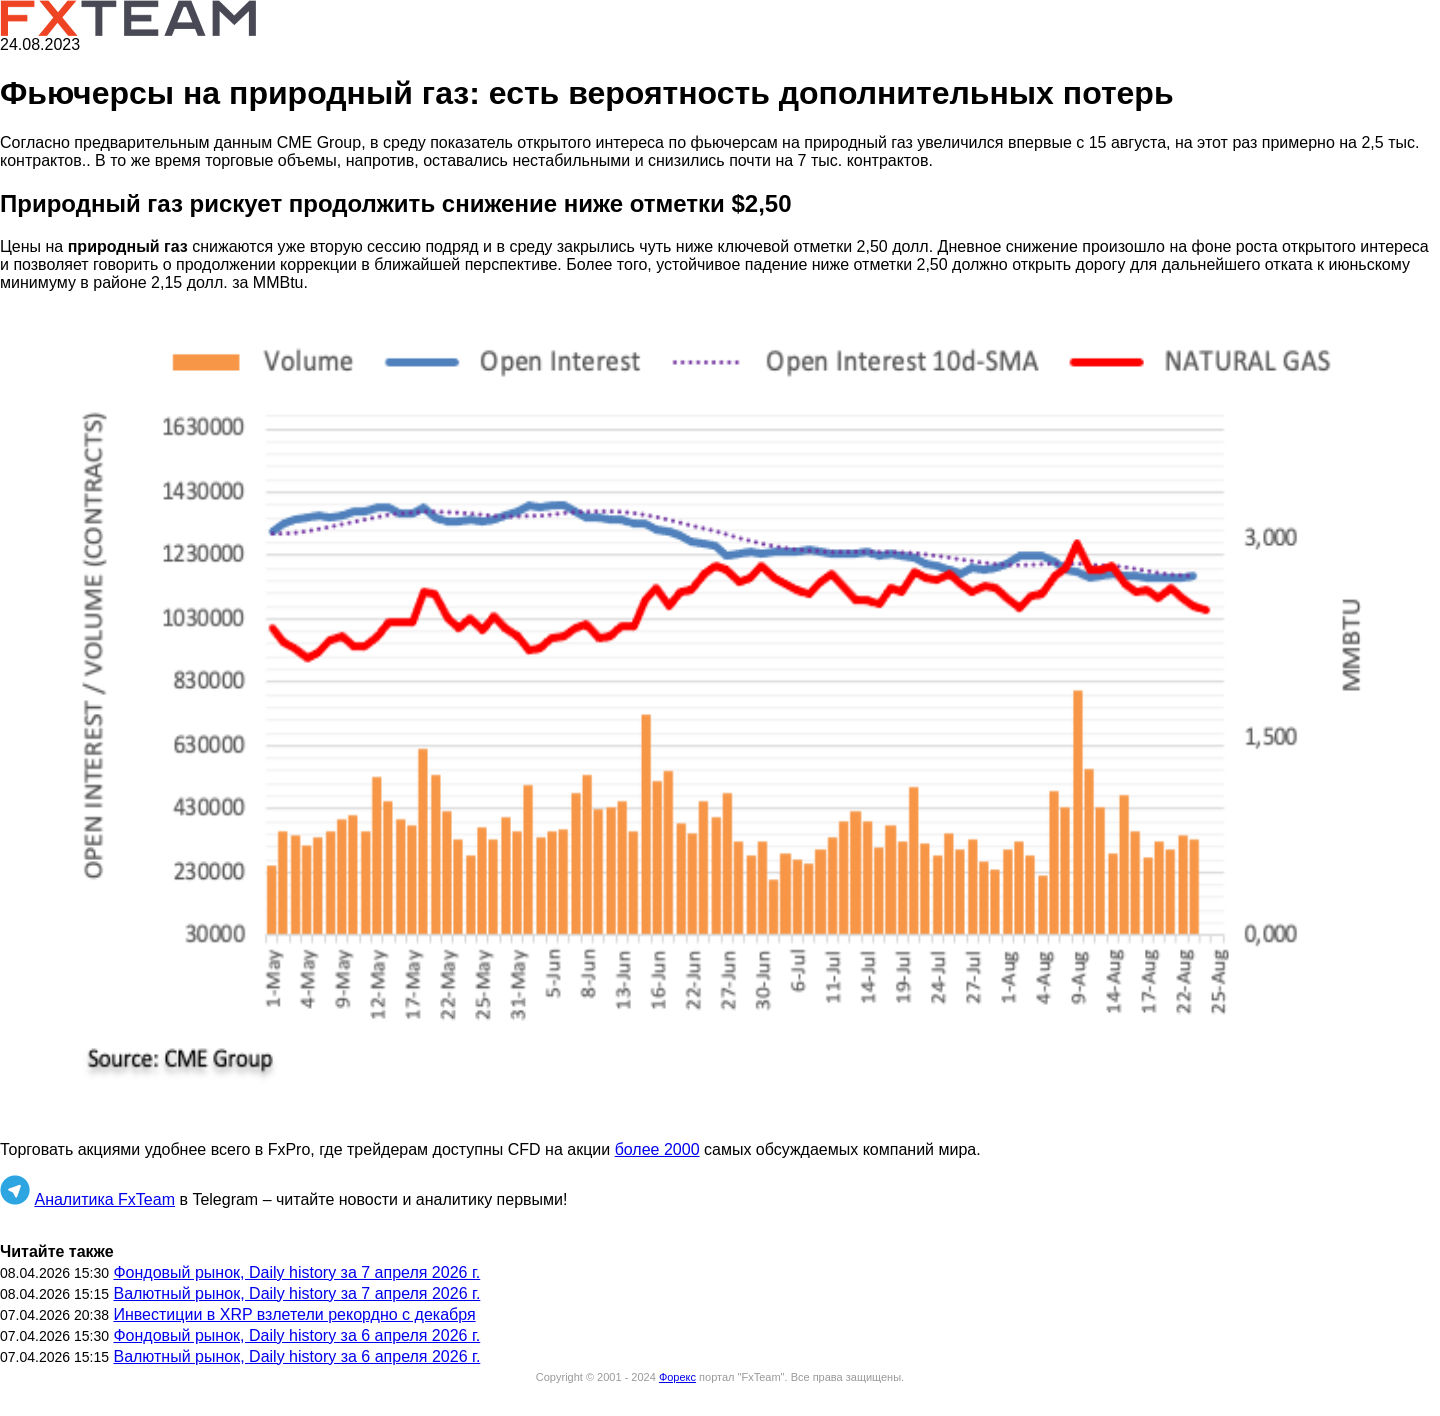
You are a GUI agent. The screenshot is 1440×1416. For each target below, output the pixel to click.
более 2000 (657, 1149)
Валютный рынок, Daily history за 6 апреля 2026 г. (296, 1356)
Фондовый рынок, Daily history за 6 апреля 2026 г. (296, 1335)
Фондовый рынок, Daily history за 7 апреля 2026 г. (296, 1272)
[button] (720, 716)
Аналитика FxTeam (104, 1199)
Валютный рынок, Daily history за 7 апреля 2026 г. (296, 1293)
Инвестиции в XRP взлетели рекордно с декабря (294, 1314)
